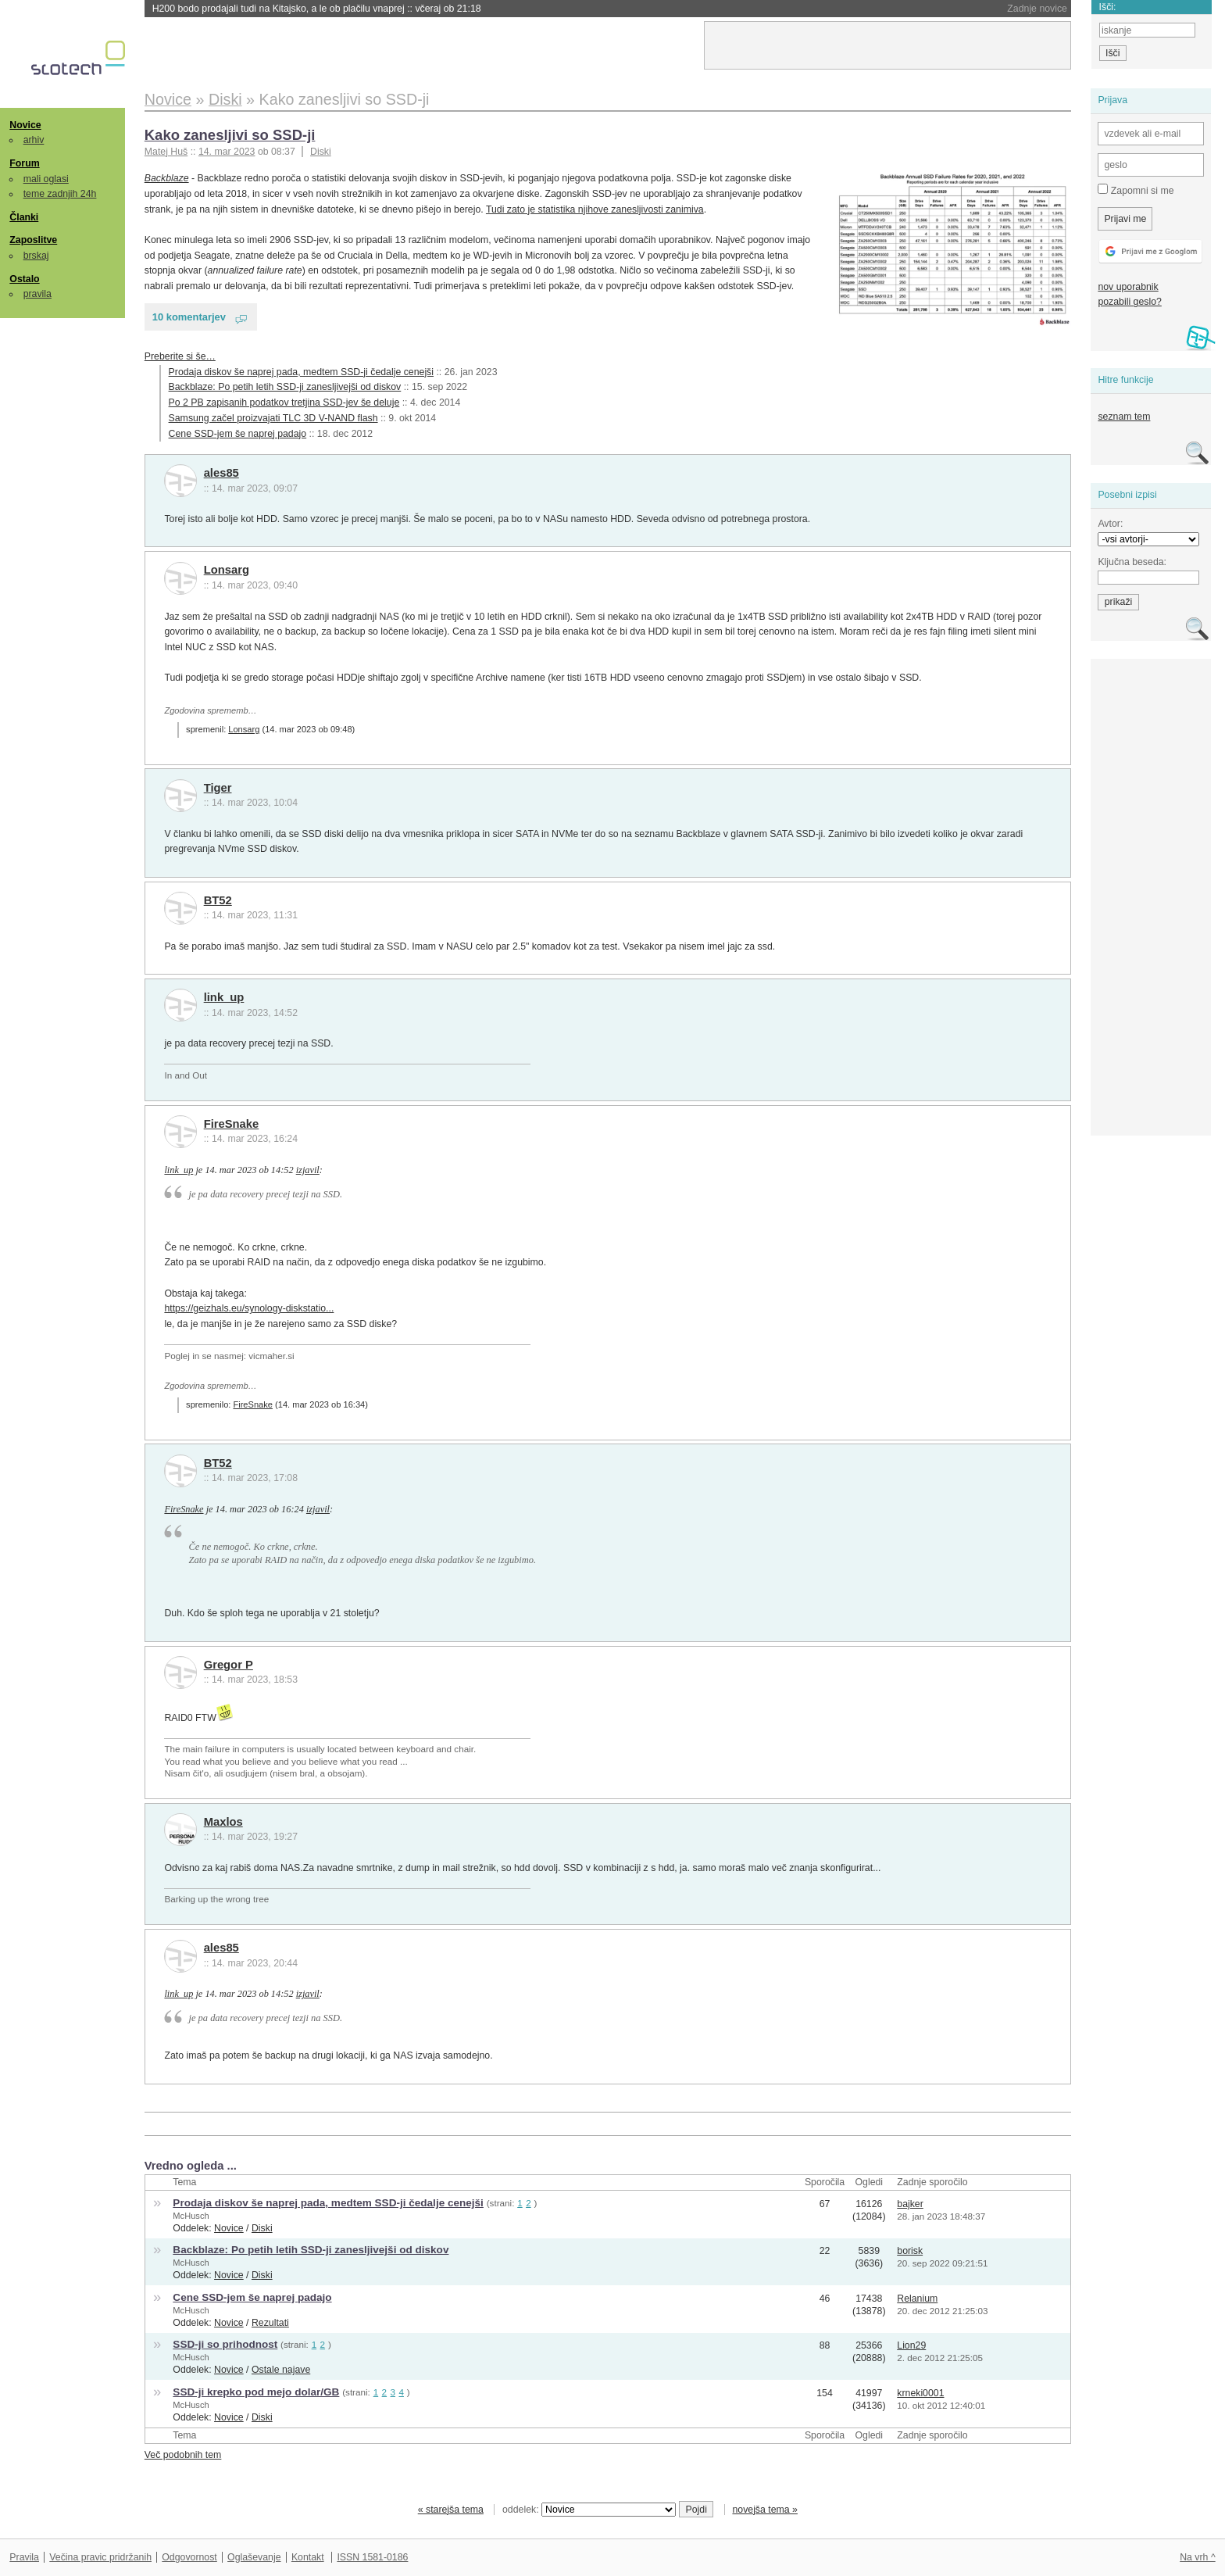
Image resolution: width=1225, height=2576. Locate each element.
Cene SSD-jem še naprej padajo (238, 433)
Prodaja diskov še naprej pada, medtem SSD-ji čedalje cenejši (301, 372)
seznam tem (1124, 416)
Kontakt (307, 2557)
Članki (23, 217)
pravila (37, 293)
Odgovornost (189, 2557)
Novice (25, 125)
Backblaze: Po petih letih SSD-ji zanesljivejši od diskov (285, 386)
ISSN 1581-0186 (372, 2557)
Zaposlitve (33, 239)
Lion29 (911, 2345)
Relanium (917, 2298)
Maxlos (223, 1822)
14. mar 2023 (226, 151)
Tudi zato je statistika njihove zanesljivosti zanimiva (595, 209)
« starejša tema (451, 2509)
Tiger (218, 788)
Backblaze (167, 178)
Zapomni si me (1135, 190)
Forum (24, 163)
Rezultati (270, 2322)
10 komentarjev (189, 317)
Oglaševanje (253, 2557)
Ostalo (24, 279)
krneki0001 (920, 2393)
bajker (910, 2204)
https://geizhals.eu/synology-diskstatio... (249, 1308)
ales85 (221, 473)
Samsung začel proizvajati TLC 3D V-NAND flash (273, 418)
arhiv (34, 139)
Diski (320, 151)
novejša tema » (765, 2509)
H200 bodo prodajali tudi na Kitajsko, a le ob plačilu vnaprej (316, 8)
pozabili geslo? (1129, 301)
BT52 (218, 900)
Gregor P (228, 1664)
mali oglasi (46, 179)
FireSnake (231, 1124)
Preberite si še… (180, 356)
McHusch (191, 2215)
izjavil (308, 1170)
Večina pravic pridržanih (100, 2557)
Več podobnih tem (183, 2454)
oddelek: (589, 2509)
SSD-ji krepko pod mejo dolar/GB (256, 2392)
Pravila (24, 2557)
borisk (910, 2250)
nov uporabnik (1128, 286)
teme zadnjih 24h (60, 193)
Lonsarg (226, 570)
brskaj (36, 255)
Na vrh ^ (1197, 2557)
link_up (224, 997)
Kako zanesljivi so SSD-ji (230, 135)
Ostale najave (281, 2369)
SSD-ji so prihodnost (225, 2344)
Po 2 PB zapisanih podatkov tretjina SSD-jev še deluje (284, 402)
